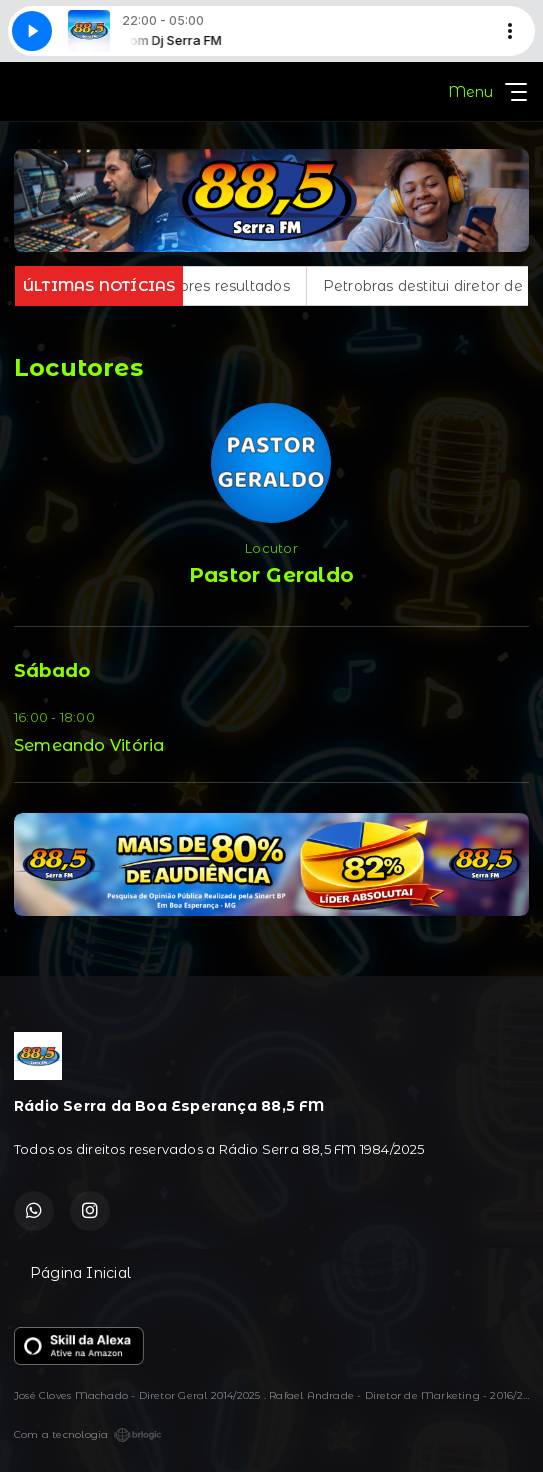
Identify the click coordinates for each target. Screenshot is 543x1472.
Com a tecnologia (88, 1435)
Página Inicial (80, 1273)
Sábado (52, 671)
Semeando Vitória (89, 745)
